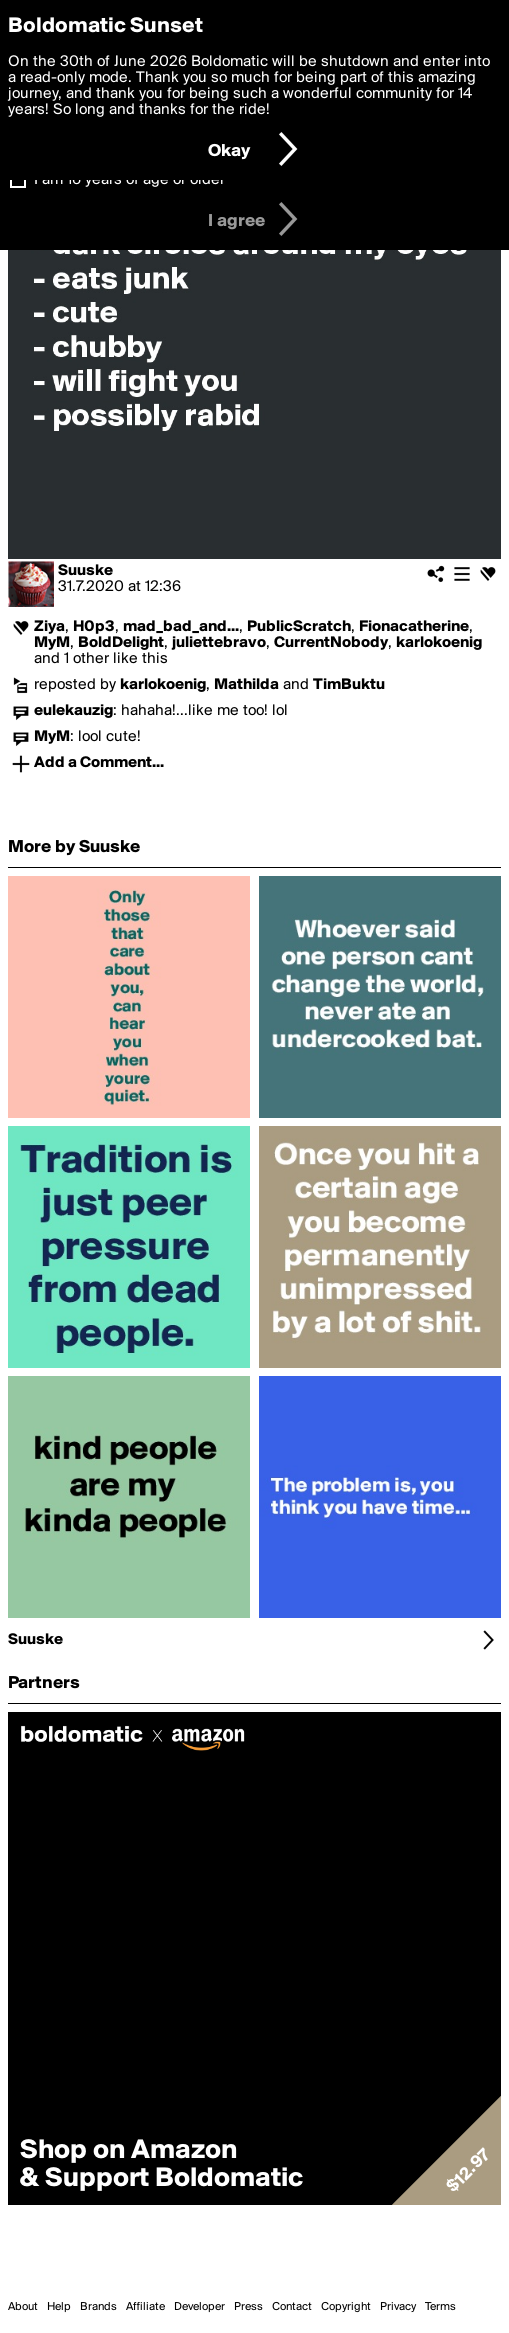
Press (248, 2307)
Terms (440, 2307)
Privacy (398, 2307)
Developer (199, 2307)
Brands (98, 2307)
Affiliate (145, 2307)
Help (59, 2307)
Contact (292, 2307)
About (23, 2307)
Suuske (85, 571)
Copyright (346, 2307)
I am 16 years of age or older (129, 180)
